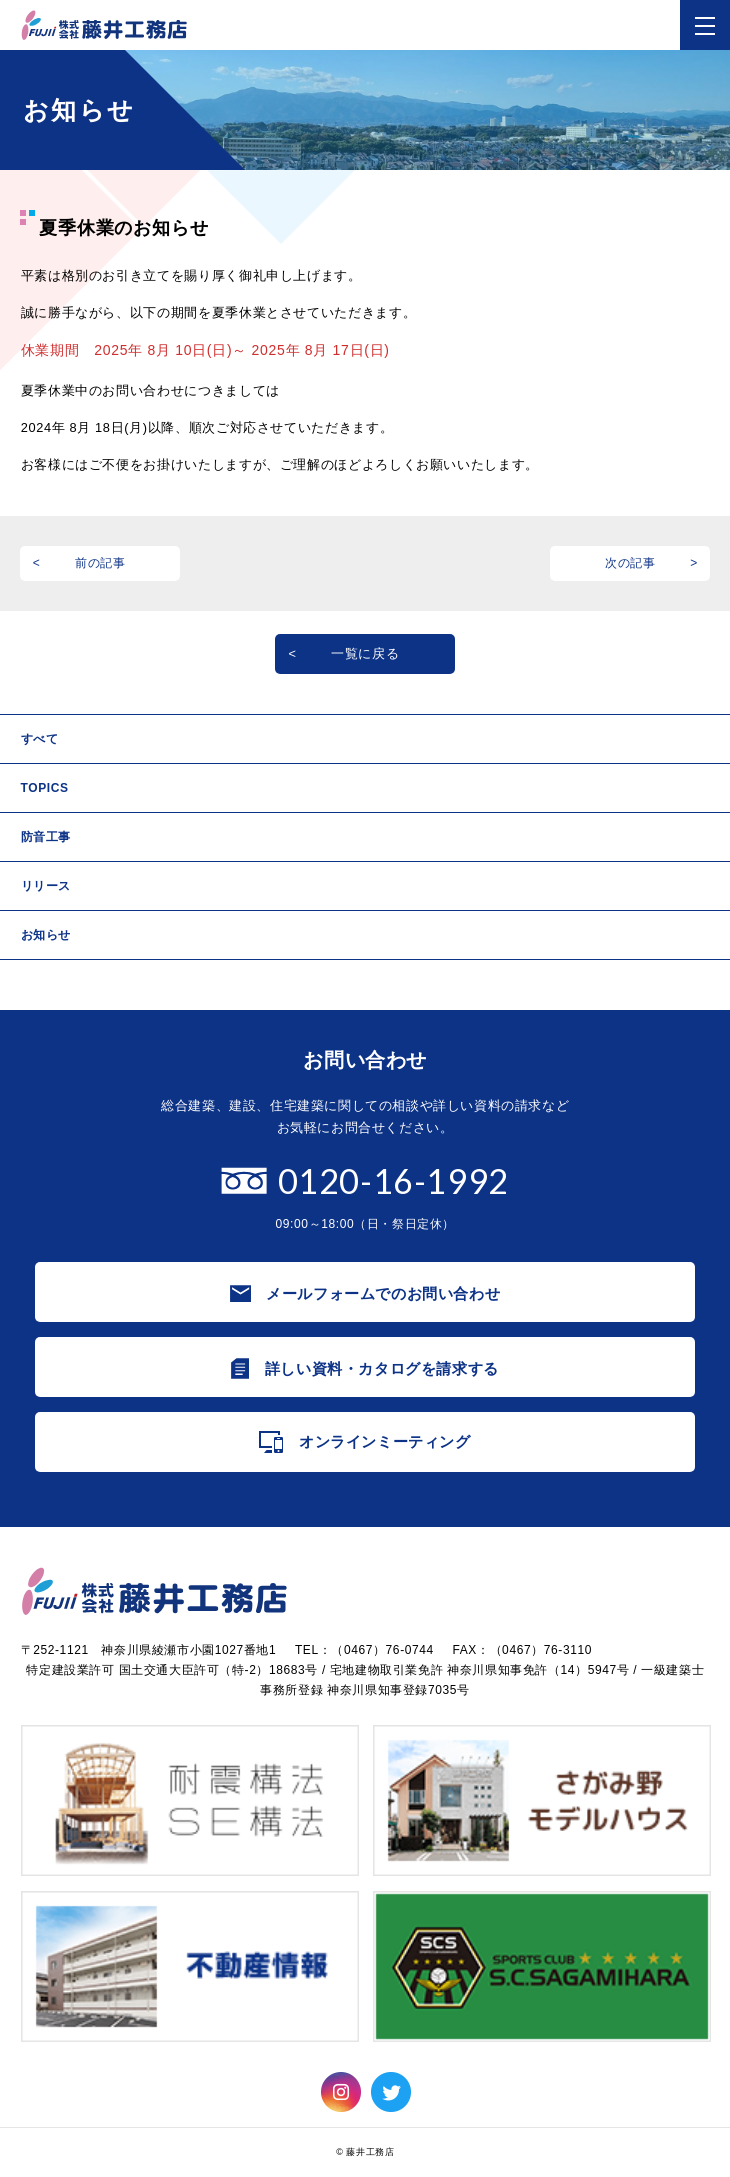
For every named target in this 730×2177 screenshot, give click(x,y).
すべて (40, 739)
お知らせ (46, 935)
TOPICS (45, 788)
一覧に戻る (365, 653)
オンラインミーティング (385, 1441)
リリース (46, 886)
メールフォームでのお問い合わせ (383, 1293)
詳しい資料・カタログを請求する (382, 1368)
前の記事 (100, 563)
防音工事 (46, 837)
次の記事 (630, 563)
